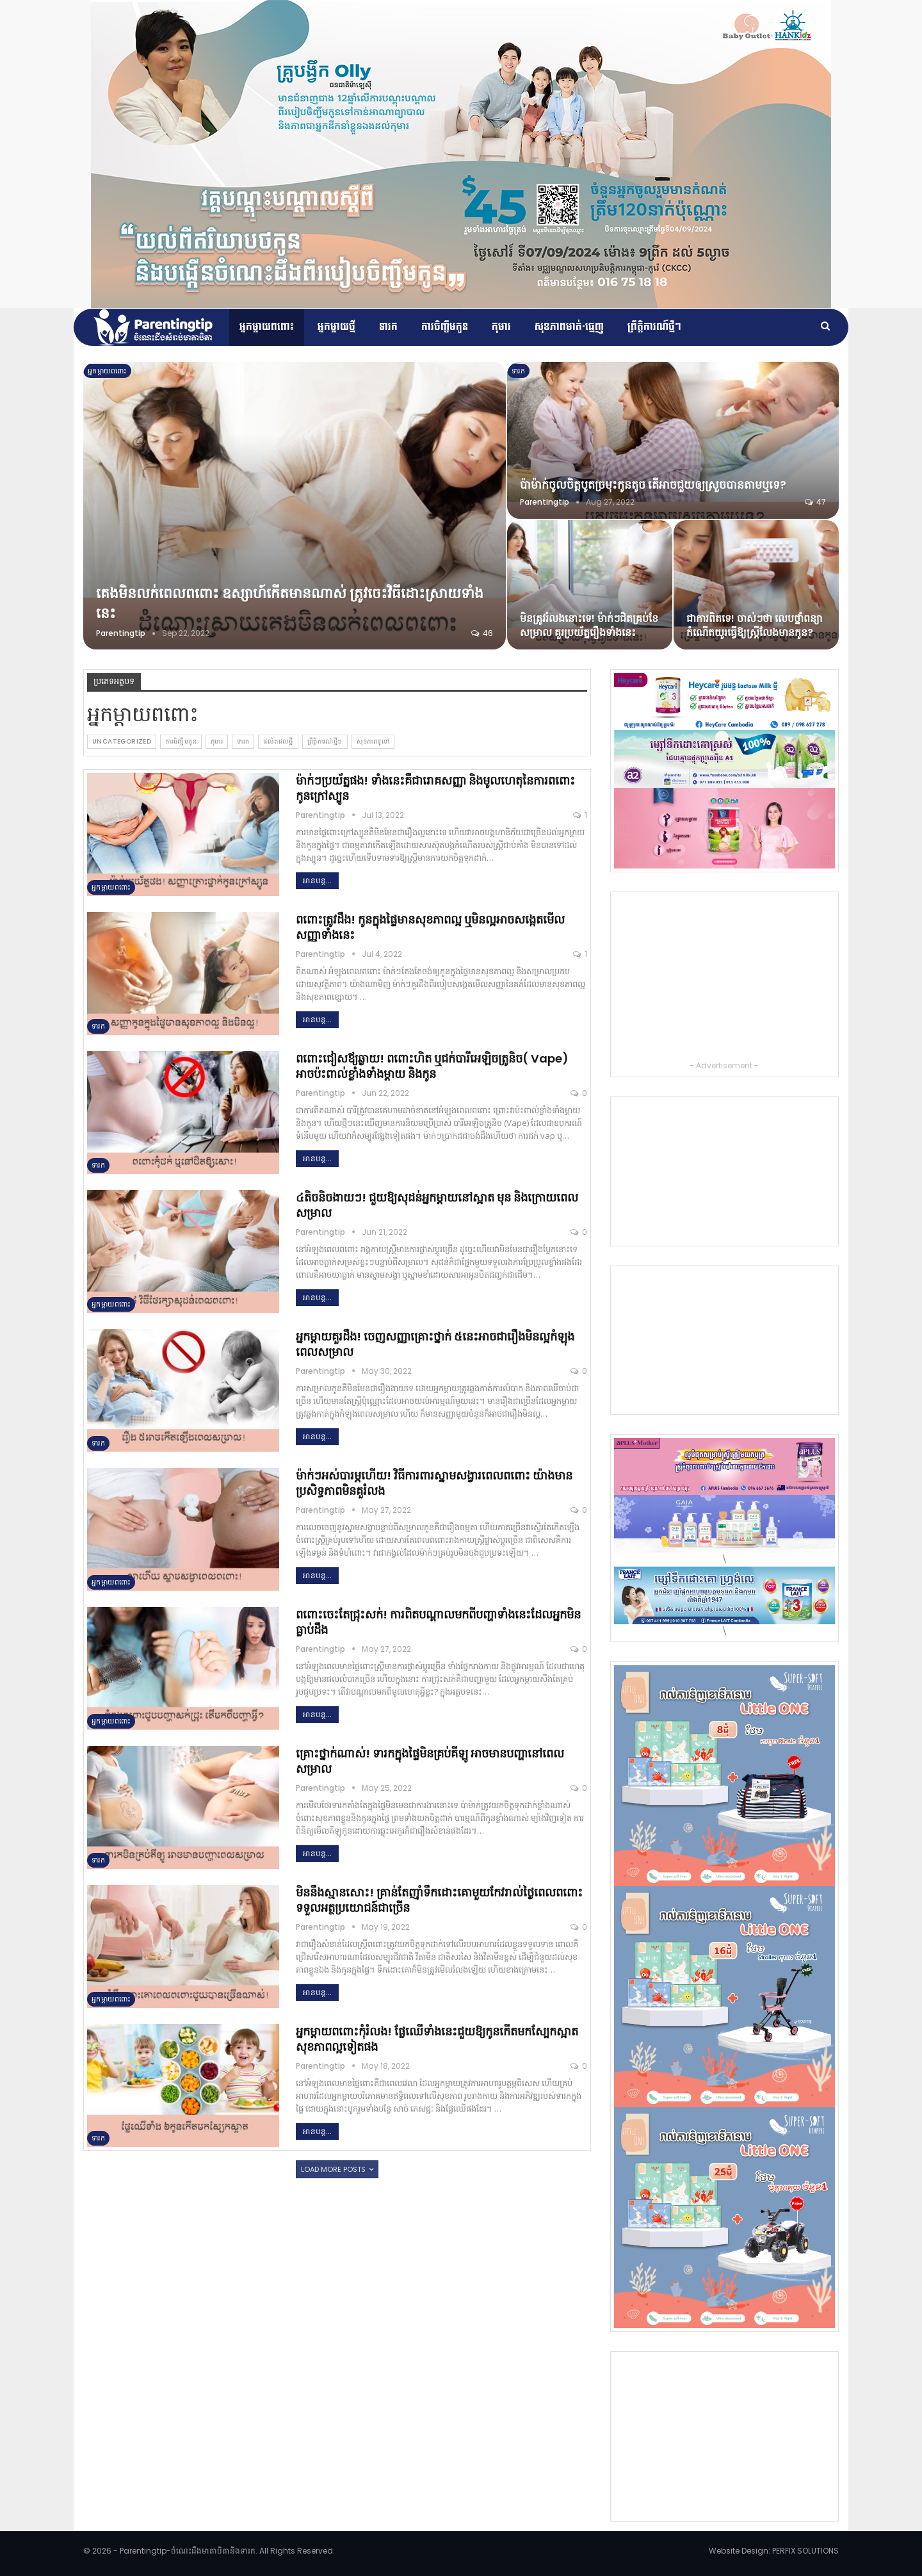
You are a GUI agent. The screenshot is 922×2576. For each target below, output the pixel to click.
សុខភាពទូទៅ (373, 741)
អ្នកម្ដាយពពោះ (266, 327)
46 (482, 633)
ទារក (388, 327)
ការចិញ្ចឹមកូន (444, 327)
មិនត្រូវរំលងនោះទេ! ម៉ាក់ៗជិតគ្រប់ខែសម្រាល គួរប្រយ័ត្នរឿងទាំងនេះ (589, 625)
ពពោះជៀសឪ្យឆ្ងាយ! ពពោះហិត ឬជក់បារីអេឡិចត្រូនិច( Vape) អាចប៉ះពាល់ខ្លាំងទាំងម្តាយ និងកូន (432, 1066)
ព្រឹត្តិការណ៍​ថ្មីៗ (654, 327)
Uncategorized (121, 741)
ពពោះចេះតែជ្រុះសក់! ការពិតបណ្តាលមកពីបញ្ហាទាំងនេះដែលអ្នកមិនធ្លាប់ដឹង (438, 1622)
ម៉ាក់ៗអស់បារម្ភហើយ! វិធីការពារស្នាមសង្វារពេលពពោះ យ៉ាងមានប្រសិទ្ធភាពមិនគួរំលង (434, 1483)
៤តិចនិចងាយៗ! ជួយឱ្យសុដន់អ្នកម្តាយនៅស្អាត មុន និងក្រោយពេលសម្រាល (437, 1205)
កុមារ (501, 327)
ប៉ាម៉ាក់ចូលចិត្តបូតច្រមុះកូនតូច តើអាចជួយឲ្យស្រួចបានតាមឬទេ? (653, 485)
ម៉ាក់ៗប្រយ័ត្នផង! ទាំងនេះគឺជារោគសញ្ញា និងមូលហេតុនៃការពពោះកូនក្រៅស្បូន (435, 788)
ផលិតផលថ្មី (278, 741)
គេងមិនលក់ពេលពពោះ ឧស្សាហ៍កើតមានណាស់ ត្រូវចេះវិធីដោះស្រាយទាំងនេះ (289, 603)
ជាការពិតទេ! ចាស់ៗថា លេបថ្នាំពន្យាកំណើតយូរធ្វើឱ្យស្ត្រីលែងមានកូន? (754, 625)
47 (815, 501)
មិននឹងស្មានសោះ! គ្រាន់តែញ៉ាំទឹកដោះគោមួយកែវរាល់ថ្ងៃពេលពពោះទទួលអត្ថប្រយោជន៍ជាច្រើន (439, 1900)
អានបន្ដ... (317, 880)
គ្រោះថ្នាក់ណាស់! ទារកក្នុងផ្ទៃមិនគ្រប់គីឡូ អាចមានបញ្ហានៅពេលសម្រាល (430, 1761)
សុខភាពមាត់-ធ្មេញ (569, 327)
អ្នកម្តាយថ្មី (336, 327)
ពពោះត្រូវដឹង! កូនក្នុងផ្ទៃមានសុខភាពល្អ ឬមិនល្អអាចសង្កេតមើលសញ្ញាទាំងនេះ (430, 927)
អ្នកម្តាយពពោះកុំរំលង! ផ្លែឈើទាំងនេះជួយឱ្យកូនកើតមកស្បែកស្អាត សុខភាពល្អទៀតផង (437, 2039)
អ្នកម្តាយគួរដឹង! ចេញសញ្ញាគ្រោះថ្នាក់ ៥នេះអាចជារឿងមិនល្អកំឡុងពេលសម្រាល (435, 1344)
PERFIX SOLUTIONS (805, 2550)
